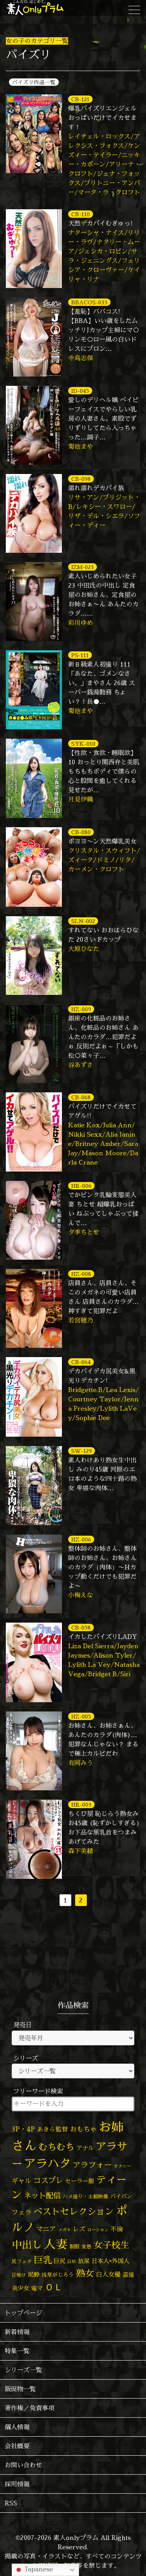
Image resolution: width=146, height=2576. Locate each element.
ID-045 (80, 390)
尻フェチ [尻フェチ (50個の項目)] (22, 2261)
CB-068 (81, 1097)
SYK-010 (83, 743)
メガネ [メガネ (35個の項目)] (64, 2229)
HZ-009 (81, 1009)
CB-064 (81, 1362)
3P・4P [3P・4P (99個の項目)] (23, 2129)
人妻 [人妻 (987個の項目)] (55, 2244)
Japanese (33, 2569)
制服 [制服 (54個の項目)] (74, 2246)
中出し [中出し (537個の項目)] (27, 2244)
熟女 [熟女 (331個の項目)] (85, 2273)
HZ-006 (81, 1539)
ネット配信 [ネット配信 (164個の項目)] (42, 2195)
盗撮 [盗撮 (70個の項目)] (128, 2274)
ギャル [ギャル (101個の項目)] (22, 2180)
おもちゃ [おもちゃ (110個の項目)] (83, 2129)
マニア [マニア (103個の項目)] (46, 2228)
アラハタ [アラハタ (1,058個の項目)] (47, 2163)
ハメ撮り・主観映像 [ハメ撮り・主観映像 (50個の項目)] (85, 2196)
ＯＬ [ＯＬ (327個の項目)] (54, 2287)
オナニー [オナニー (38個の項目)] (122, 2166)
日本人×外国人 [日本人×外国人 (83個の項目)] (110, 2261)
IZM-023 (82, 567)
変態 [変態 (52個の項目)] (86, 2246)
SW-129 (81, 1451)
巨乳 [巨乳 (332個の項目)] (43, 2259)
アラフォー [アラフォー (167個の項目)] (92, 2164)
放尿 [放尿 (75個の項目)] (84, 2261)
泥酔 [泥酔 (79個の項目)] (33, 2274)
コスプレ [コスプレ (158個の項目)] (48, 2180)
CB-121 (80, 99)
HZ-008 (81, 1274)
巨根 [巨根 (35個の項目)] (71, 2261)
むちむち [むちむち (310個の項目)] (56, 2146)
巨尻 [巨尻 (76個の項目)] (59, 2261)
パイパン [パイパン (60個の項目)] (121, 2196)
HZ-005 (81, 1716)
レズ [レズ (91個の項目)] (79, 2229)
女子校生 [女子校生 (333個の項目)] (111, 2245)
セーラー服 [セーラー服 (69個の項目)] (79, 2181)
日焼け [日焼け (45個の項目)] (19, 2275)
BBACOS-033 (89, 302)
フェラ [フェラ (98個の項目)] (22, 2212)
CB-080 (81, 832)
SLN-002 (83, 921)
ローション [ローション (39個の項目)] (98, 2230)
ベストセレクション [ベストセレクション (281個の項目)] (73, 2211)
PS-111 (80, 655)
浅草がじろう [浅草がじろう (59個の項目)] (57, 2274)
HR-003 (81, 1804)
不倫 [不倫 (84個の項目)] (117, 2229)
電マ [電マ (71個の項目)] (37, 2288)
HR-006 (81, 1185)
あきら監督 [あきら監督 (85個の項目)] (52, 2129)
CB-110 (80, 214)
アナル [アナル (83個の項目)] (85, 2148)
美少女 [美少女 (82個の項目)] (20, 2288)
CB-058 (81, 1627)
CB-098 (81, 479)
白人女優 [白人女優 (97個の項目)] (108, 2274)
